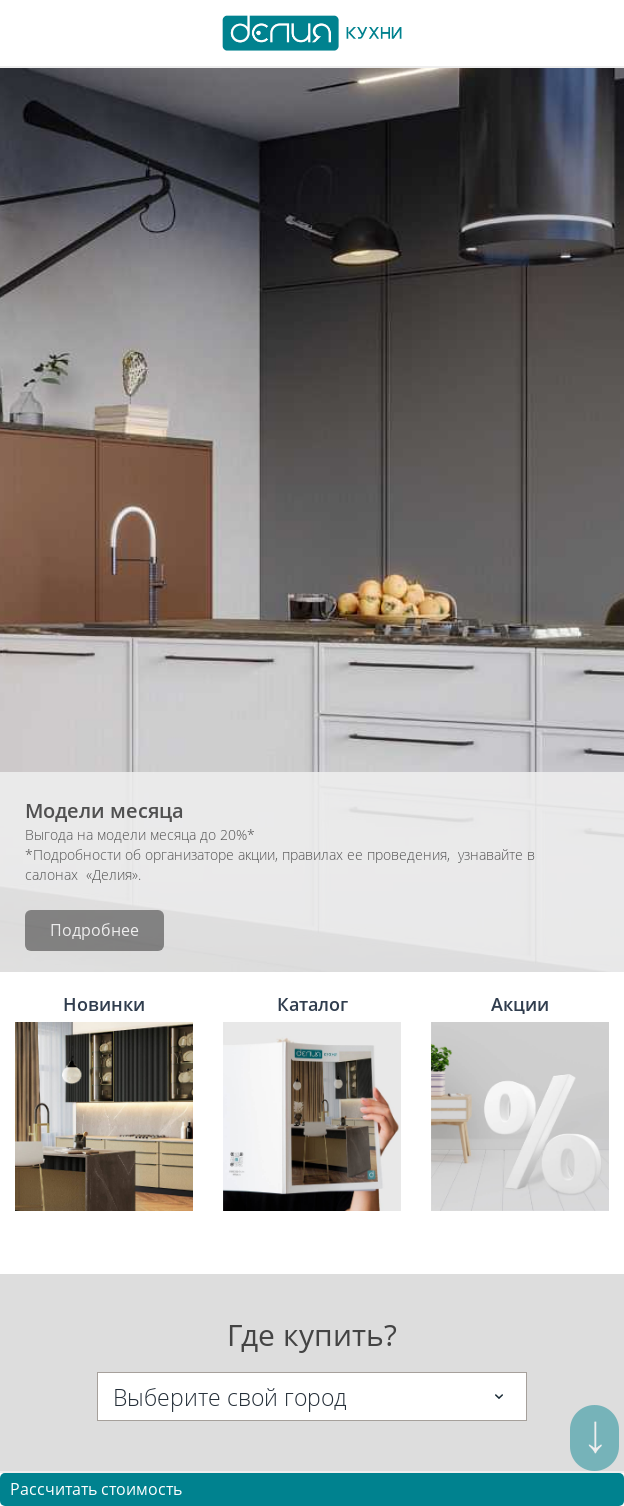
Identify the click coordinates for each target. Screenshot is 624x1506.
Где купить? (312, 1334)
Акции (520, 1102)
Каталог (312, 1102)
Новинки (104, 1102)
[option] (312, 520)
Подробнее (94, 930)
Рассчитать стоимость (96, 1489)
